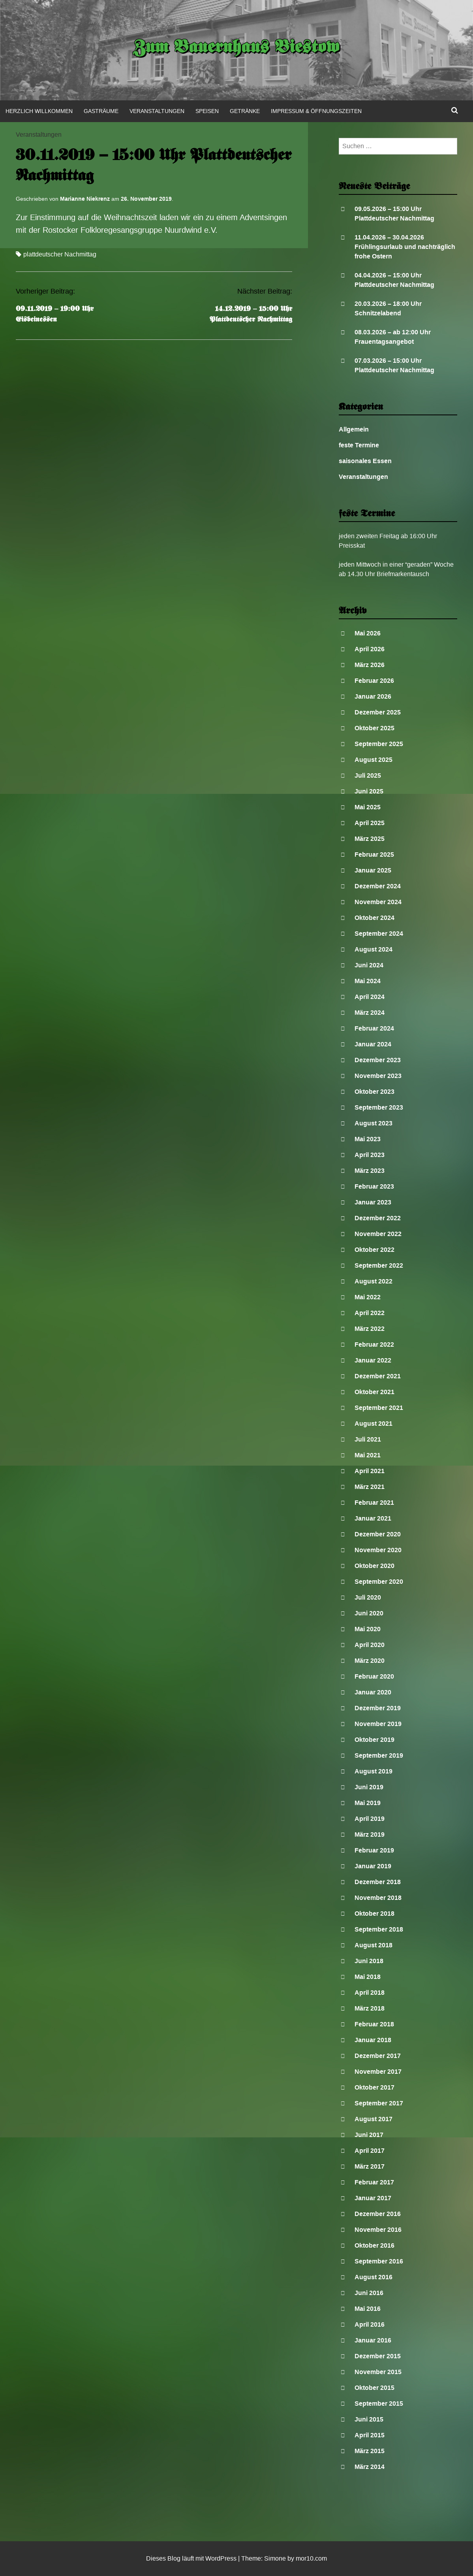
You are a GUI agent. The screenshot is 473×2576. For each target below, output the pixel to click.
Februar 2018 (374, 2024)
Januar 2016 (373, 2340)
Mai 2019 (368, 1803)
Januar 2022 (373, 1360)
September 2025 (379, 744)
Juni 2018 (369, 1961)
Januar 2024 (373, 1044)
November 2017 (378, 2071)
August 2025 (373, 759)
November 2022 (378, 1234)
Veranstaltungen (157, 111)
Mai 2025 (368, 807)
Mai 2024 (368, 981)
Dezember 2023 (378, 1060)
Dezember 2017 (378, 2055)
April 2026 (370, 649)
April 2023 (370, 1154)
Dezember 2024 (378, 886)
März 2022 (370, 1328)
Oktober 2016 (374, 2245)
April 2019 (370, 1818)
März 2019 (370, 1834)
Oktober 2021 (374, 1392)
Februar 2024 (374, 1028)
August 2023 (373, 1123)
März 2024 (370, 1012)
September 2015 (379, 2403)
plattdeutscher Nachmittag (59, 254)
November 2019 (378, 1723)
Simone (275, 2558)
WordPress (220, 2558)
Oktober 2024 (374, 917)
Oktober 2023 (374, 1091)
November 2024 (378, 902)
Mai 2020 (368, 1629)
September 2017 (379, 2103)
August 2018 (373, 1945)
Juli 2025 (368, 775)
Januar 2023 (373, 1202)
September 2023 (379, 1107)
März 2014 (370, 2466)
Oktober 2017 (374, 2087)
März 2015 (370, 2451)
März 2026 (370, 664)
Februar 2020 (374, 1676)
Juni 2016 (369, 2293)
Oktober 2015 (374, 2387)
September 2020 (379, 1581)
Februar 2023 (374, 1186)
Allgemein (354, 429)
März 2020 (370, 1660)
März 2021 (370, 1486)
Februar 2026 (374, 680)
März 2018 (370, 2008)
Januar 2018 (373, 2040)
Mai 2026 (368, 633)
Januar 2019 (373, 1866)
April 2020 (370, 1644)
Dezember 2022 (378, 1218)
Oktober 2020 (374, 1565)
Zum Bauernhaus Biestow (236, 48)
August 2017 (373, 2119)
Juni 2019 (369, 1787)
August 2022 (373, 1281)
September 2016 (379, 2261)
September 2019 (379, 1755)
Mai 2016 (368, 2308)
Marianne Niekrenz (85, 199)
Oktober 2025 (374, 728)
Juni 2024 (369, 965)
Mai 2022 (368, 1297)
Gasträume (101, 111)
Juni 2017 (369, 2134)
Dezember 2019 (378, 1708)
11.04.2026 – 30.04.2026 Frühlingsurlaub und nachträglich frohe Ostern (405, 247)
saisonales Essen (365, 461)
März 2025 (370, 838)
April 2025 (370, 823)
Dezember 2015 (378, 2356)
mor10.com (311, 2558)
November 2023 (378, 1075)
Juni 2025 (369, 791)
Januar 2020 (373, 1692)
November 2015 (378, 2372)
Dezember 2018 (378, 1882)
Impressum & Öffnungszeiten (316, 111)
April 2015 (370, 2435)
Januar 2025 (373, 870)
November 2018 (378, 1897)
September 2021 (379, 1407)
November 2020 (378, 1550)
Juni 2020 (369, 1613)
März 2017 (370, 2166)
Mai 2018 (368, 1976)
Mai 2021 (368, 1455)
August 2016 (373, 2277)
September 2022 (379, 1265)
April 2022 (370, 1313)
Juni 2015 (369, 2419)
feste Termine (359, 445)
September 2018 (379, 1929)
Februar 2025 (374, 854)
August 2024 (373, 949)
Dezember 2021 (378, 1376)
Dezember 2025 (378, 712)
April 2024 (370, 996)
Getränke (245, 111)
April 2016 (370, 2324)
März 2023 (370, 1170)
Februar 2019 (374, 1850)
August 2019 (373, 1771)
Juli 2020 (368, 1597)
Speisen (207, 111)
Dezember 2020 (378, 1534)
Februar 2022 (374, 1344)
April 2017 (370, 2150)
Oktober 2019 (374, 1739)
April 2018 (370, 1992)
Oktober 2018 (374, 1913)
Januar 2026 (373, 696)
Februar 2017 (374, 2182)
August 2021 (373, 1423)
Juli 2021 (368, 1439)
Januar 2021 (373, 1518)
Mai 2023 (368, 1139)
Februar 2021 (374, 1502)
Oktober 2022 (374, 1249)
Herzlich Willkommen (39, 111)
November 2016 (378, 2229)
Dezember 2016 (378, 2213)
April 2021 (370, 1471)
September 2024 (379, 933)
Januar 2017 (373, 2198)
